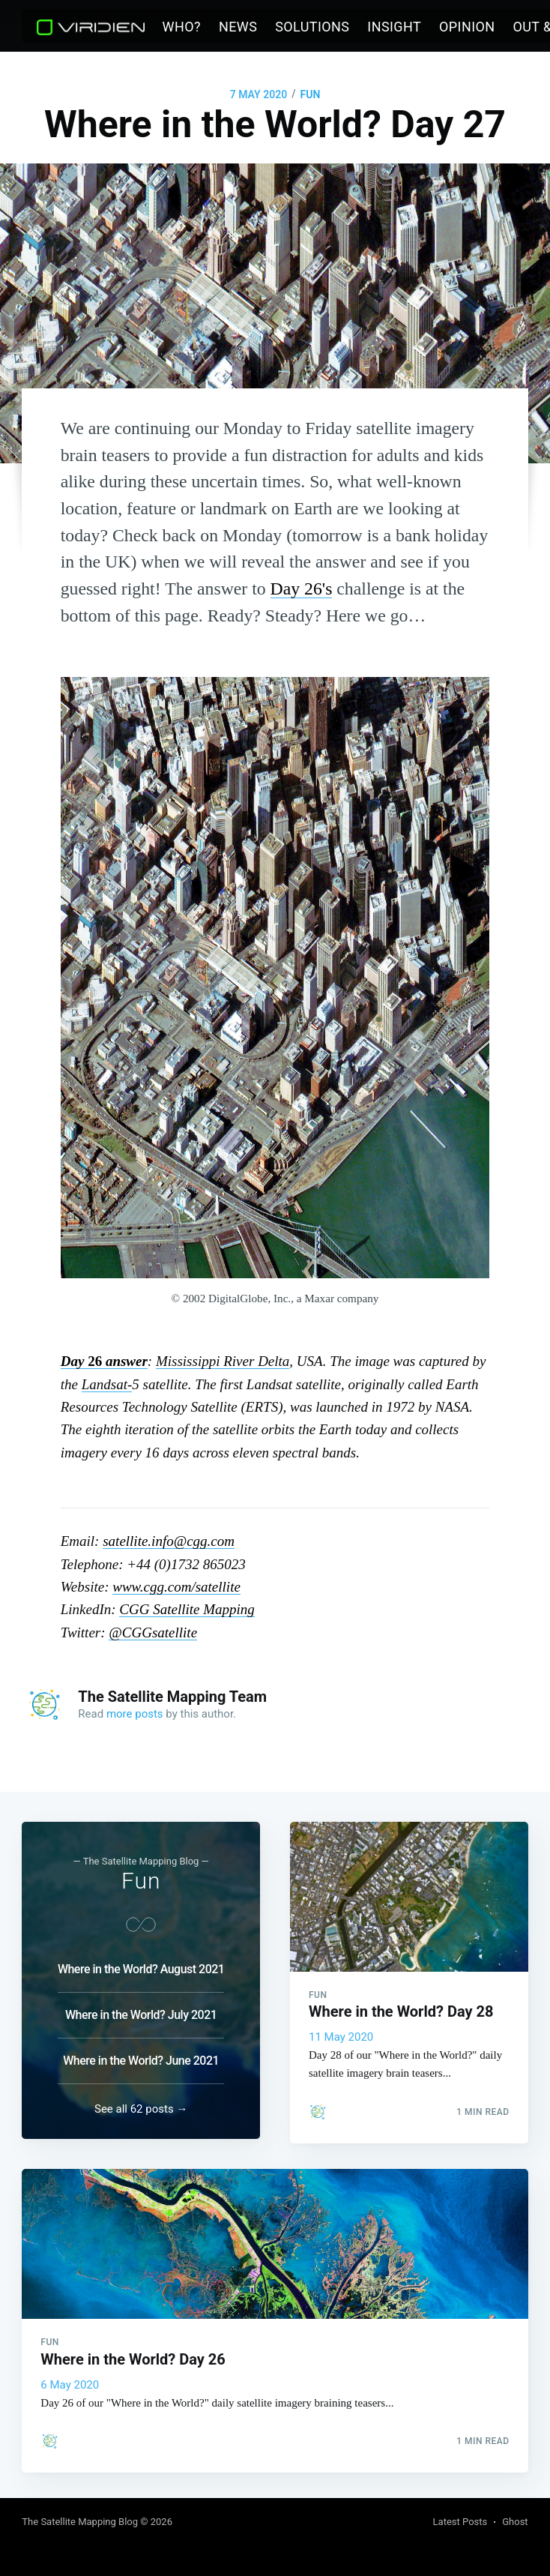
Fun (310, 94)
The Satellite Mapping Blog (80, 2521)
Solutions (312, 26)
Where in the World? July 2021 (141, 2006)
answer (125, 1361)
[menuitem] (182, 27)
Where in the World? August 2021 (141, 1960)
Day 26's (302, 588)
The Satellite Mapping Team (172, 1697)
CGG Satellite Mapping (186, 1609)
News (238, 26)
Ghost (515, 2521)
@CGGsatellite (153, 1632)
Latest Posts (460, 2521)
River (222, 1361)
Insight (394, 26)
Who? (182, 26)
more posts (134, 1714)
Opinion (467, 26)
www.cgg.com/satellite (176, 1587)
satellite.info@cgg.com (169, 1541)
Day (74, 1361)
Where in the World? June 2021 (141, 2051)
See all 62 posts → (140, 2104)
